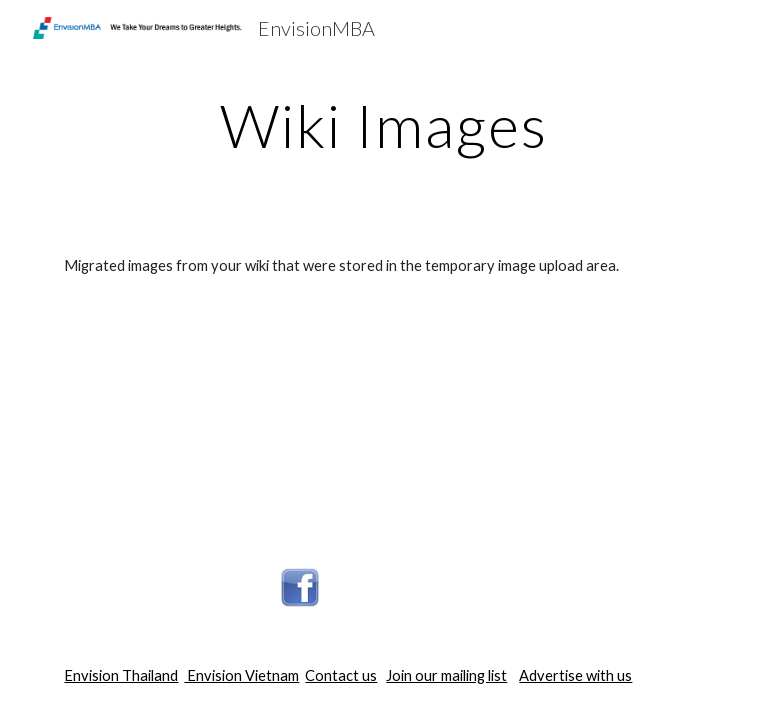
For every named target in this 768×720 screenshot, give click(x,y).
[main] (383, 125)
